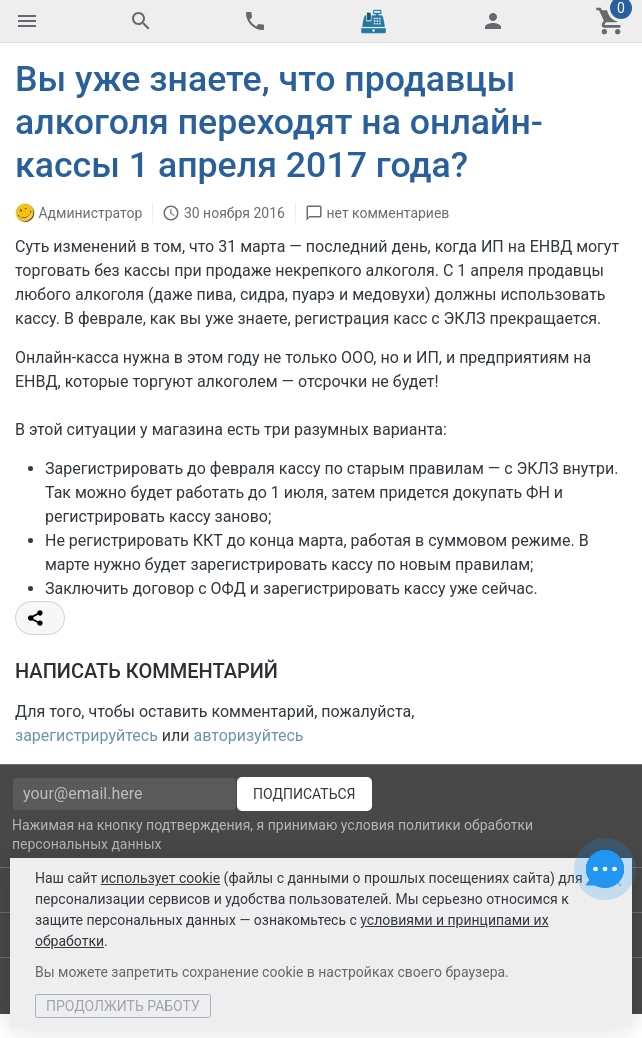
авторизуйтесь (249, 735)
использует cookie (160, 878)
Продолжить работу (123, 1006)
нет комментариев (387, 212)
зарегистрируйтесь (86, 735)
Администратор (90, 212)
